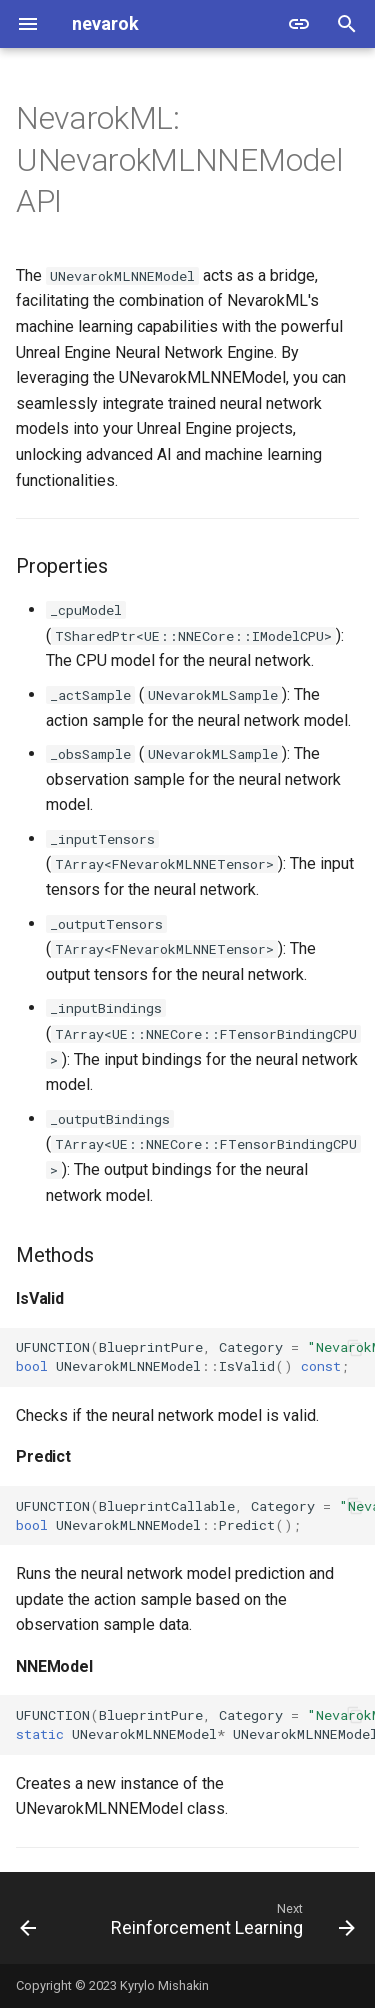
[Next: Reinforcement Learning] (231, 1924)
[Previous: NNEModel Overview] (28, 1924)
